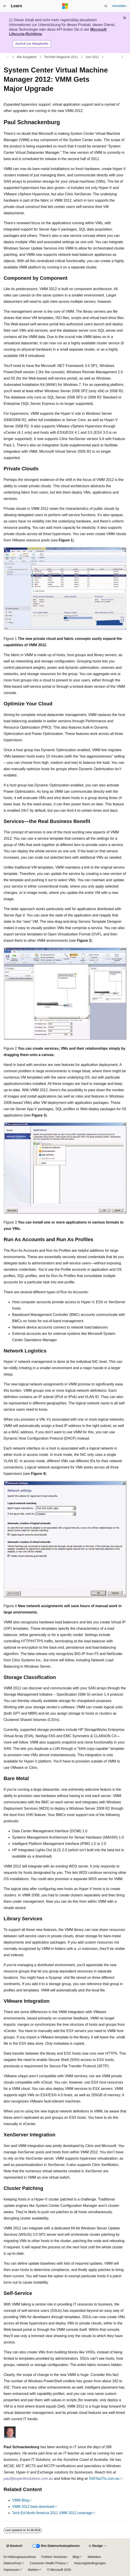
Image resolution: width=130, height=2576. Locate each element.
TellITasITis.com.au (104, 2478)
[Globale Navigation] (4, 6)
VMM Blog (20, 2500)
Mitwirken (94, 2557)
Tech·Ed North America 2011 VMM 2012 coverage (52, 2513)
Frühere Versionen (54, 2557)
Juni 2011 (92, 57)
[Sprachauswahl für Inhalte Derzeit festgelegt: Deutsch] (14, 2546)
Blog (76, 2557)
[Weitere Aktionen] (122, 57)
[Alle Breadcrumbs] (7, 57)
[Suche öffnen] (105, 6)
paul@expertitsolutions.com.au (28, 2478)
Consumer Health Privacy (48, 2563)
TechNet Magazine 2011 (61, 57)
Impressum (11, 2569)
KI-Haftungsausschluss (20, 2557)
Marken (33, 2569)
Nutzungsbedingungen (90, 2563)
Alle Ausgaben (27, 57)
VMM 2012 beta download (33, 2506)
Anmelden (119, 6)
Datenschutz (12, 2563)
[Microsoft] (65, 6)
